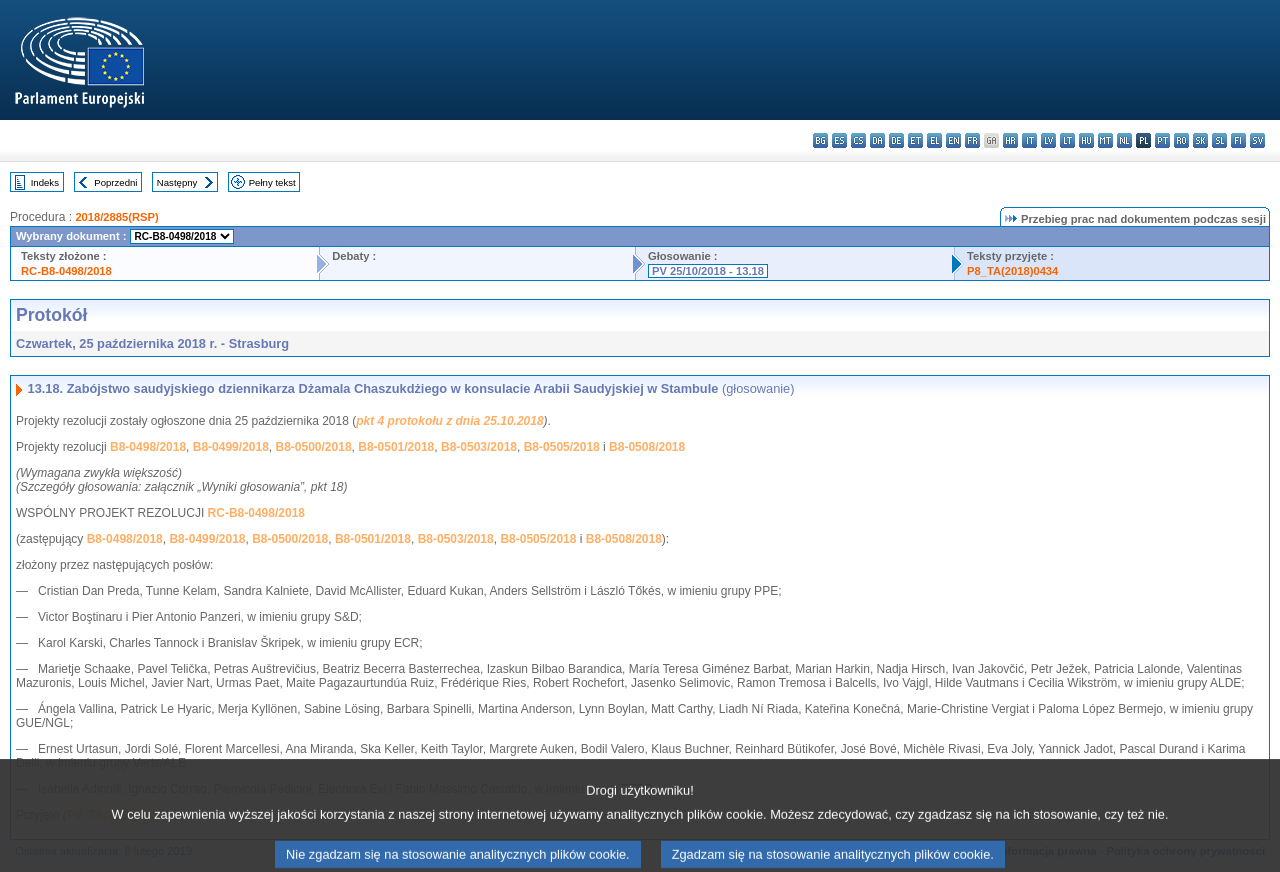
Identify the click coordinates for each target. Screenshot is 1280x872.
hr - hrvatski (1010, 140)
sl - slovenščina (1219, 140)
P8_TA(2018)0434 (1012, 271)
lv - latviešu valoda (1048, 140)
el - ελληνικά (934, 140)
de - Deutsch (896, 140)
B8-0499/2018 (231, 447)
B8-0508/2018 (647, 447)
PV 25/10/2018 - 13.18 (708, 271)
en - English (953, 140)
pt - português (1162, 140)
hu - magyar (1086, 140)
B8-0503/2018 (479, 447)
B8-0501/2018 (396, 447)
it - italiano (1029, 140)
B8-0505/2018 (562, 447)
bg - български (820, 140)
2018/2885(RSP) (116, 217)
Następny (177, 182)
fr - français (972, 140)
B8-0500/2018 (314, 447)
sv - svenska (1257, 140)
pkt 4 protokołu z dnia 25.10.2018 (449, 421)
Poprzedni (115, 182)
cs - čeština (858, 140)
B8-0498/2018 (148, 447)
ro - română (1181, 140)
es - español (839, 140)
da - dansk (877, 140)
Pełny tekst (272, 182)
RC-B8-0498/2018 (66, 271)
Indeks (45, 182)
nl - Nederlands (1124, 140)
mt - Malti (1105, 140)
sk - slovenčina (1200, 140)
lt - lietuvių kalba (1067, 140)
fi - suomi (1238, 140)
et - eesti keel (915, 140)
